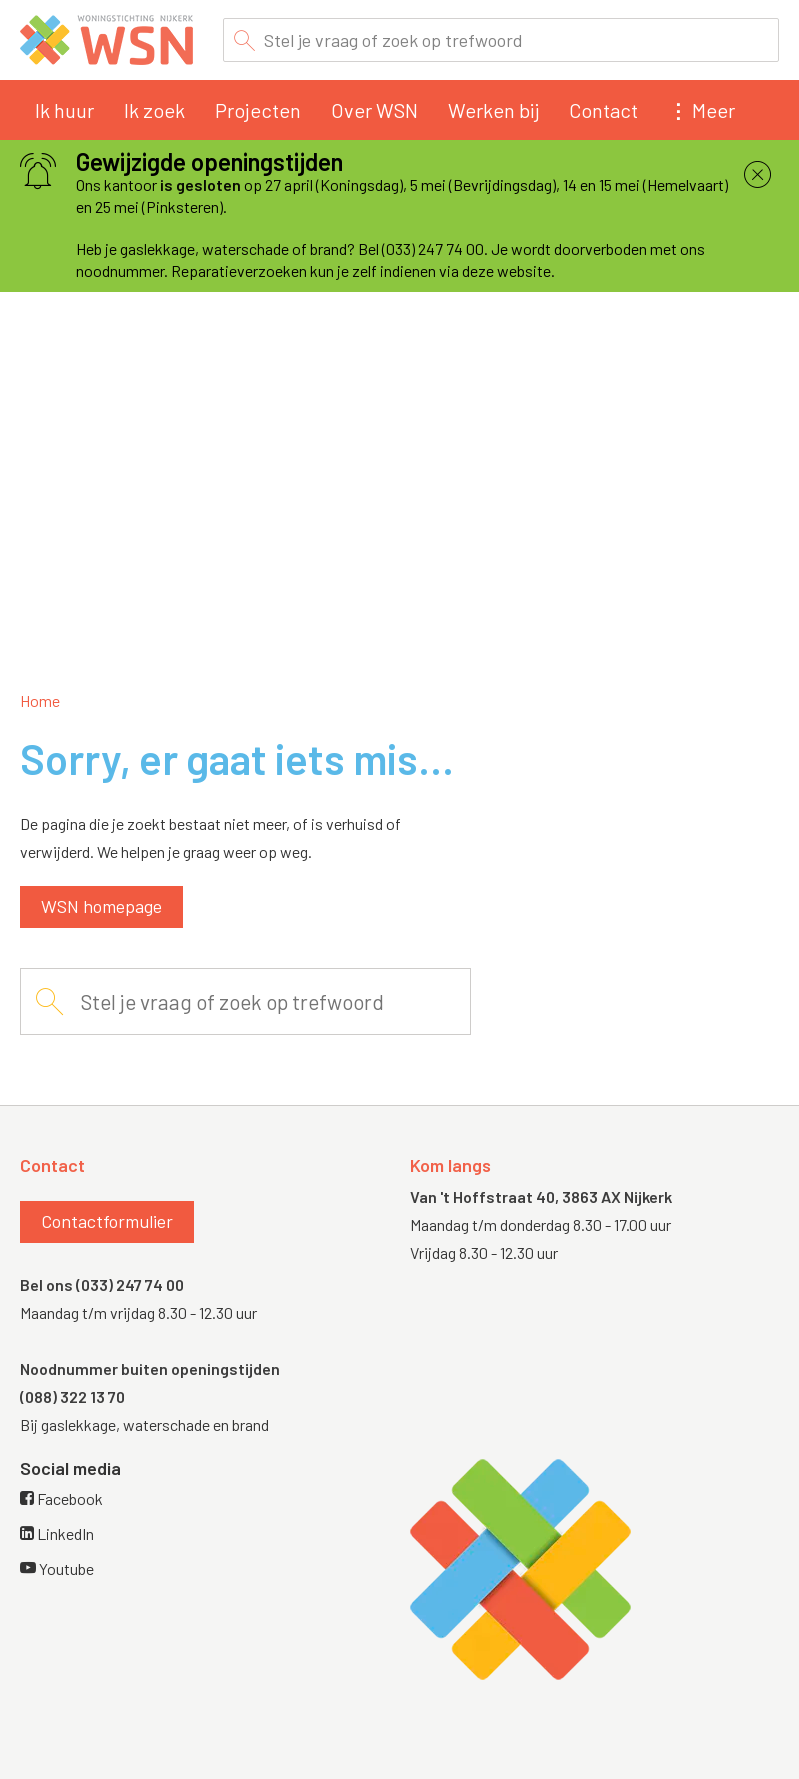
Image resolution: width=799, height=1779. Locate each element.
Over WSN (374, 110)
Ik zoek (154, 110)
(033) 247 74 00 (130, 1284)
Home (40, 700)
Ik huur (64, 110)
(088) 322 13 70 (72, 1396)
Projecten (258, 110)
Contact (603, 110)
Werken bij (493, 110)
